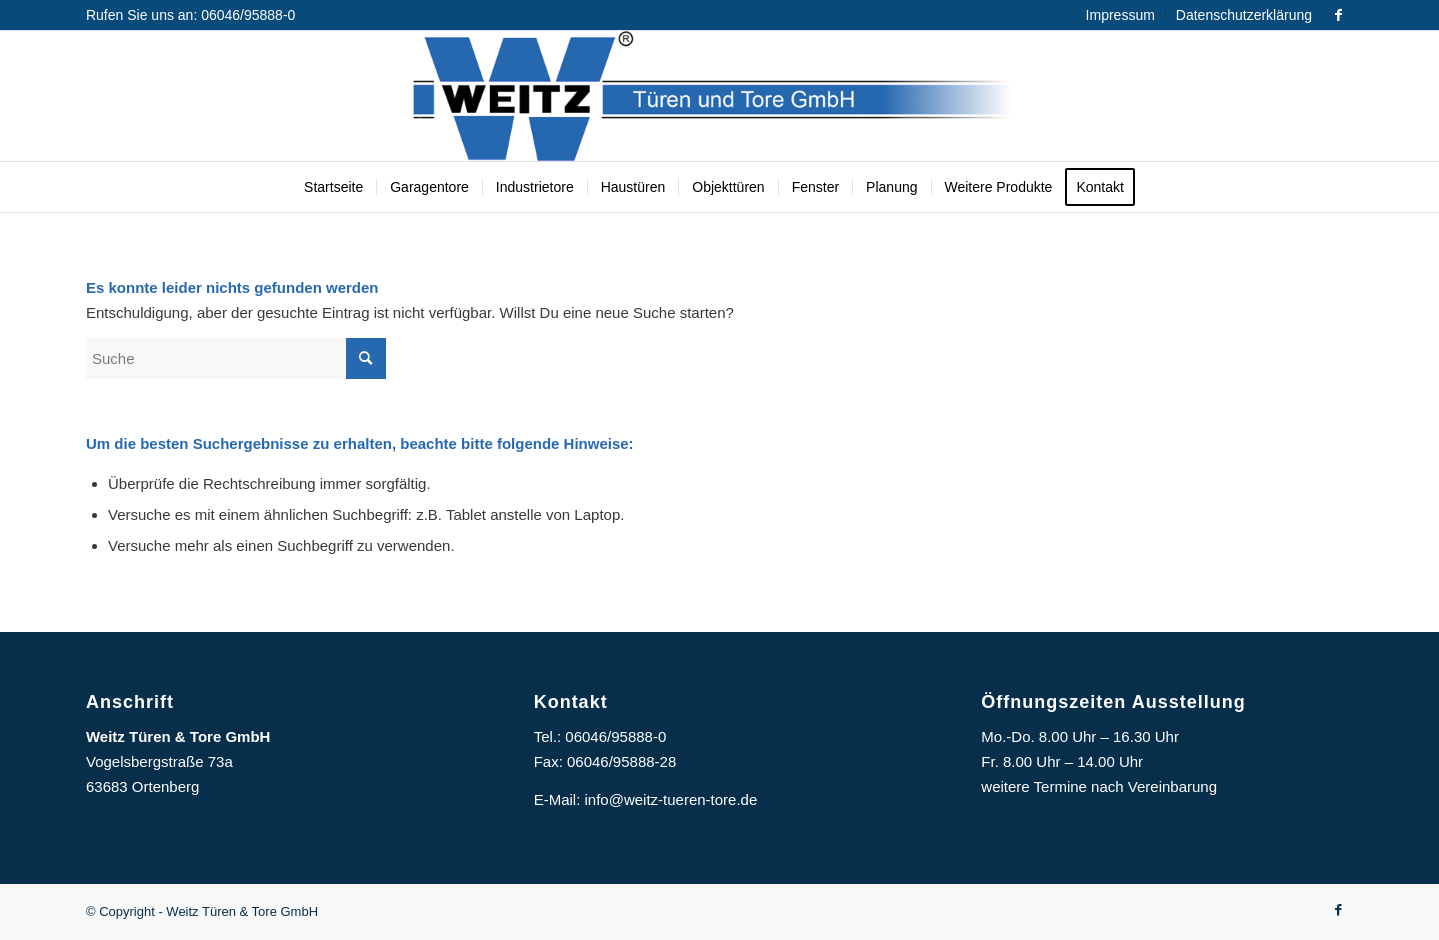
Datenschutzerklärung (1244, 15)
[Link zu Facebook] (1338, 15)
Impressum (1120, 15)
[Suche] (236, 358)
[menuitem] (1121, 15)
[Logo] (719, 96)
